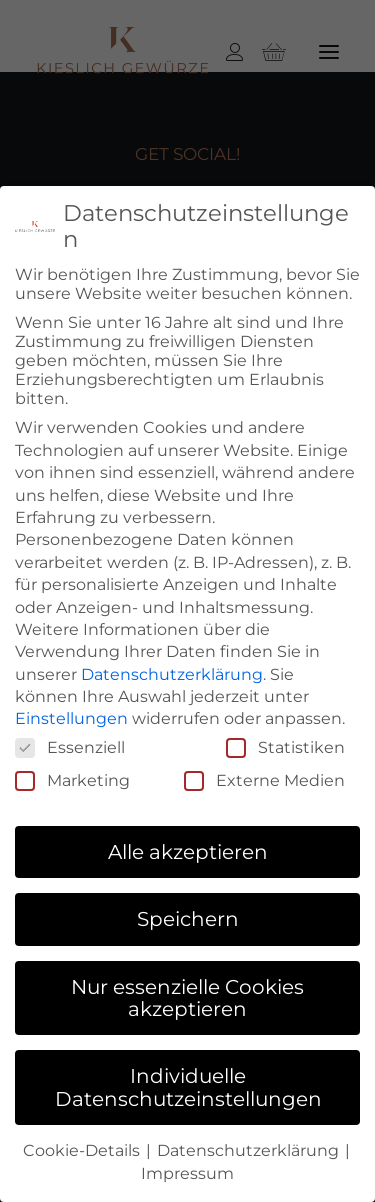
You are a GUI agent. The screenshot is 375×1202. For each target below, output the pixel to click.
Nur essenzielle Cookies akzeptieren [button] (187, 992)
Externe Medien (264, 774)
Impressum (187, 1167)
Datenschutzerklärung (172, 668)
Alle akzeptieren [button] (188, 846)
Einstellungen (71, 713)
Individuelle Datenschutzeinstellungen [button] (188, 1082)
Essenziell (70, 741)
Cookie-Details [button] (83, 1144)
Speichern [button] (188, 913)
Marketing (72, 774)
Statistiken (285, 741)
